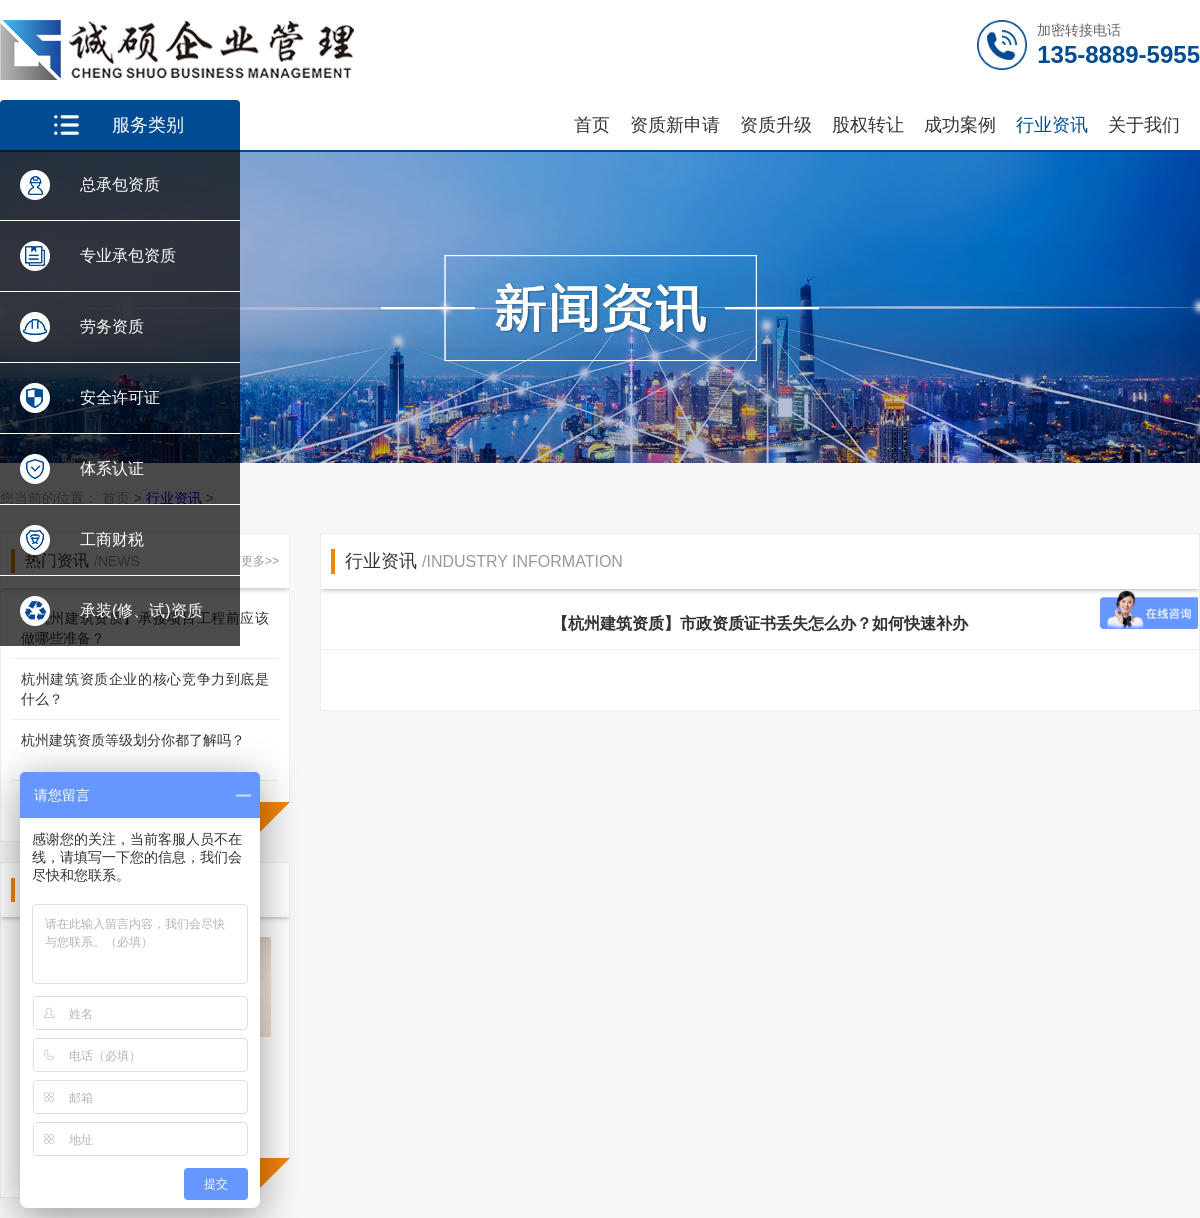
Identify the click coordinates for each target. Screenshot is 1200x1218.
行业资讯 (1052, 125)
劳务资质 (112, 326)
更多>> (260, 561)
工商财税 (112, 539)
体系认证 (112, 468)
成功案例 (960, 125)
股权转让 (868, 125)
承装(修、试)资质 (141, 610)
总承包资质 (120, 184)
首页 (592, 125)
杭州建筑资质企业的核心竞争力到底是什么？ (145, 689)
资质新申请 (675, 125)
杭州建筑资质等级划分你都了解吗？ (133, 740)
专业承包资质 (128, 255)
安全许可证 (120, 397)
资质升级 (776, 125)
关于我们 (1144, 125)
